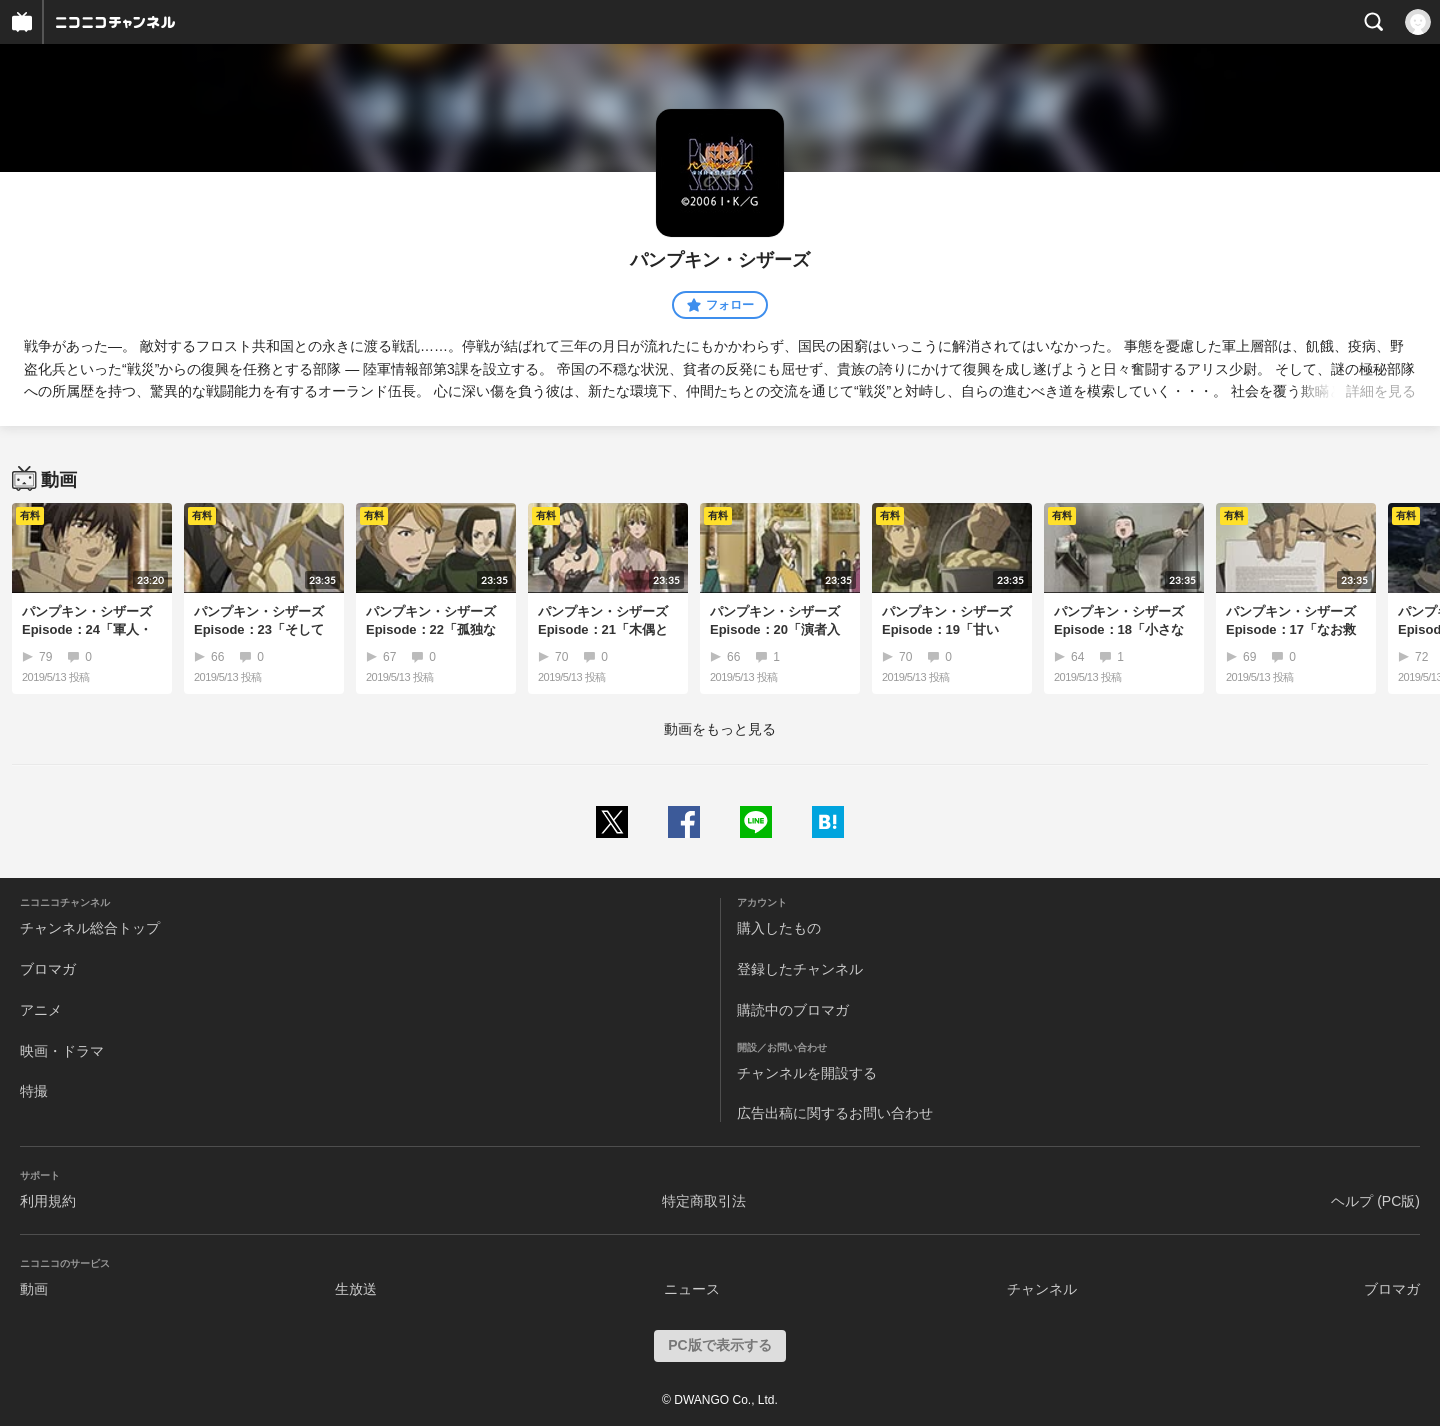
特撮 (34, 1091)
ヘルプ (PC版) (1375, 1201)
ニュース (692, 1289)
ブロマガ (48, 969)
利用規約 (48, 1201)
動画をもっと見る (720, 729)
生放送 (356, 1289)
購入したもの (779, 928)
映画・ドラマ (62, 1051)
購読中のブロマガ (793, 1010)
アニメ (41, 1010)
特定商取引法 (704, 1201)
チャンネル (1042, 1289)
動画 (34, 1289)
